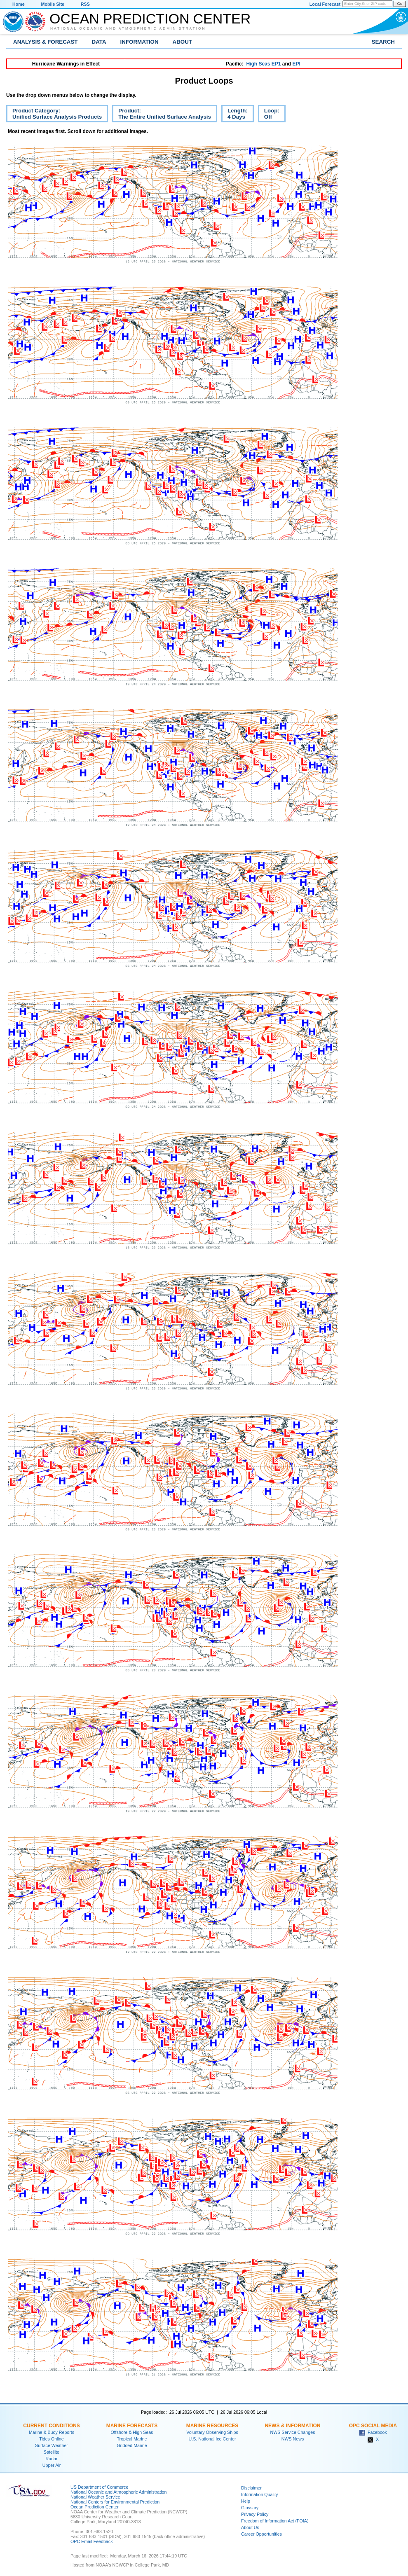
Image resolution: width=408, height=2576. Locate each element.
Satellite (51, 2452)
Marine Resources (212, 2426)
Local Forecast (325, 4)
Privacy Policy (254, 2514)
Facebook (373, 2432)
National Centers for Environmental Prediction (114, 2501)
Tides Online (51, 2438)
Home (18, 4)
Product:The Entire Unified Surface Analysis (161, 115)
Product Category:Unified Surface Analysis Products (54, 115)
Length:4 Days (234, 115)
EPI (296, 64)
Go (399, 4)
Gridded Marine (132, 2445)
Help (245, 2501)
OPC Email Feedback (91, 2541)
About (182, 42)
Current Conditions (51, 2426)
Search (383, 42)
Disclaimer (251, 2487)
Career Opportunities (261, 2534)
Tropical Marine (132, 2438)
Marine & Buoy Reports (51, 2432)
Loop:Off (268, 115)
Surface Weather (51, 2445)
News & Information (292, 2426)
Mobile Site (52, 4)
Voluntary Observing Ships (212, 2432)
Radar (51, 2458)
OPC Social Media (373, 2426)
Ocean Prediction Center (150, 18)
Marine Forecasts (132, 2426)
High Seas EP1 (263, 64)
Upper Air (51, 2465)
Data (99, 42)
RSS (85, 4)
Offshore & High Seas (132, 2432)
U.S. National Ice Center (212, 2438)
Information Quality (259, 2494)
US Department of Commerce (99, 2487)
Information (139, 42)
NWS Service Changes (292, 2432)
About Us (250, 2527)
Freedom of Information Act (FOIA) (274, 2520)
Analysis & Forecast (45, 42)
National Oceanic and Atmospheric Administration (128, 28)
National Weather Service (95, 2496)
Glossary (249, 2507)
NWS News (292, 2438)
